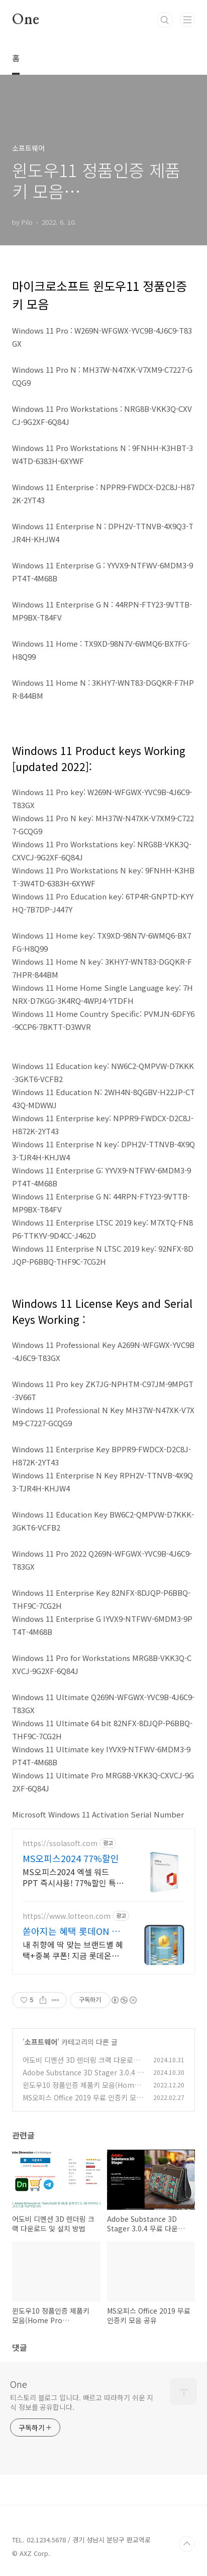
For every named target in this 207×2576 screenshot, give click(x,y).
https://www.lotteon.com (67, 1916)
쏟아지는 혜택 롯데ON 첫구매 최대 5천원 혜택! (71, 1931)
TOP (187, 2544)
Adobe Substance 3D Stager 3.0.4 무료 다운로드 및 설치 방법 (83, 2077)
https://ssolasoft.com (60, 1843)
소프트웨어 (41, 2042)
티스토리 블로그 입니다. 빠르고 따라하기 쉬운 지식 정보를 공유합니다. (81, 2402)
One (25, 20)
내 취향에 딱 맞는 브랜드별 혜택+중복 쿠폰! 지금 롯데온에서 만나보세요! (73, 1949)
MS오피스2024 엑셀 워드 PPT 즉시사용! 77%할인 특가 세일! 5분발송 (73, 1877)
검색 (164, 20)
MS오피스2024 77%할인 (71, 1858)
